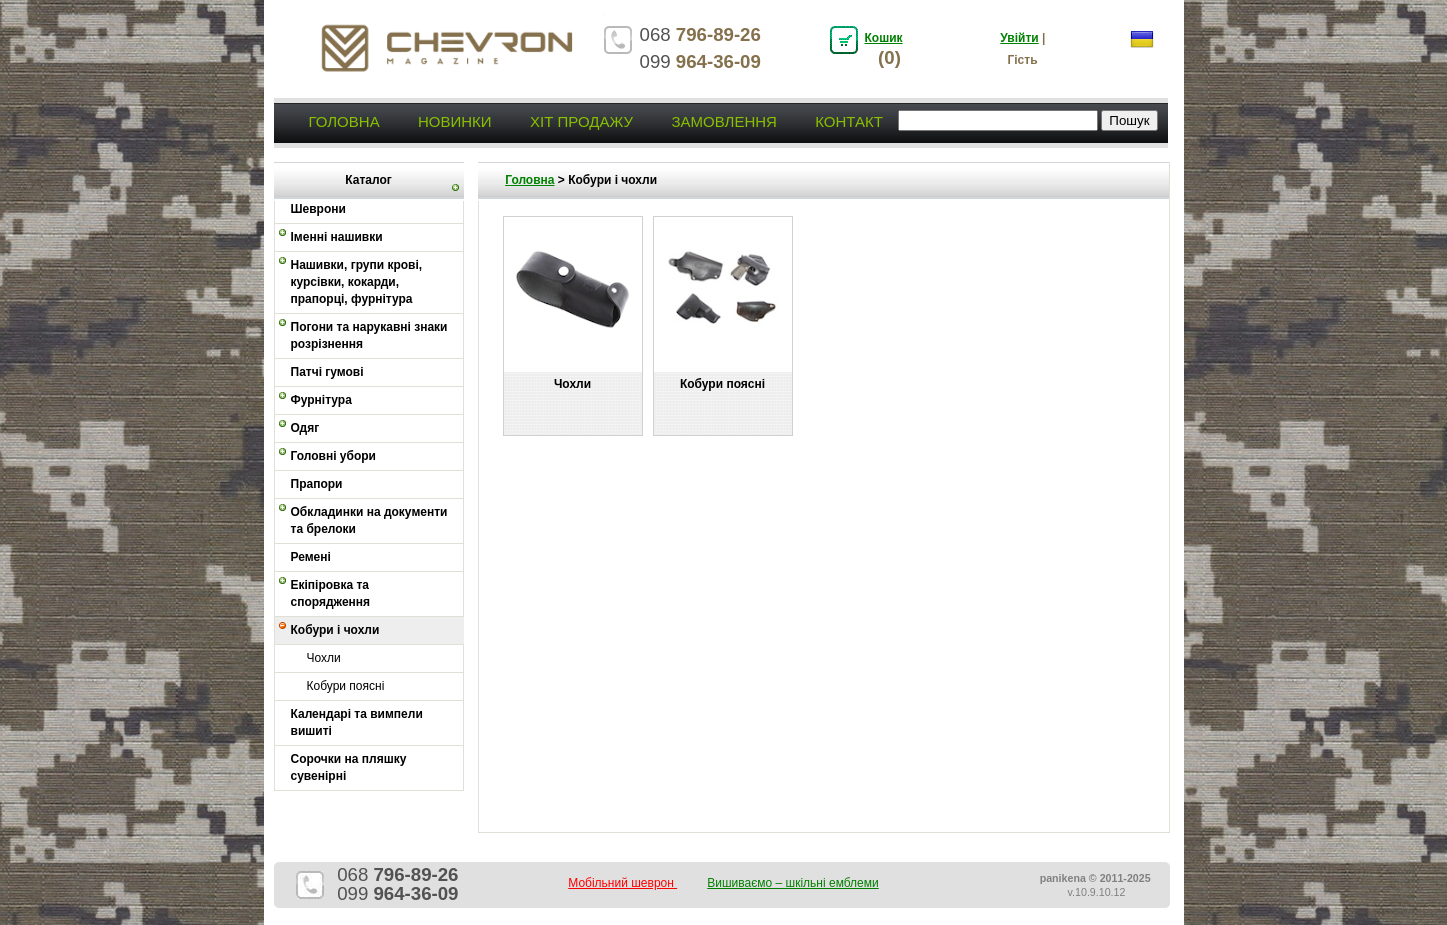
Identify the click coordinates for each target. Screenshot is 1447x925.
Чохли (324, 658)
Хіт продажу (581, 121)
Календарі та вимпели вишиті (357, 722)
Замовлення (723, 121)
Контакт (849, 121)
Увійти (1019, 38)
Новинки (455, 121)
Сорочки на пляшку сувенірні (349, 767)
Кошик (884, 38)
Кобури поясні (346, 686)
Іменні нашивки (337, 237)
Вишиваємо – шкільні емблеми (793, 883)
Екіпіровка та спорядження (331, 593)
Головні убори (333, 456)
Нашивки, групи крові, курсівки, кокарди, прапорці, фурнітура (357, 282)
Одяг (305, 428)
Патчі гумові (327, 372)
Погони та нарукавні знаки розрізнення (369, 335)
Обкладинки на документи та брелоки (369, 520)
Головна (344, 121)
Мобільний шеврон (622, 883)
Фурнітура (321, 400)
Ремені (311, 557)
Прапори (317, 484)
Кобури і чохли (335, 630)
